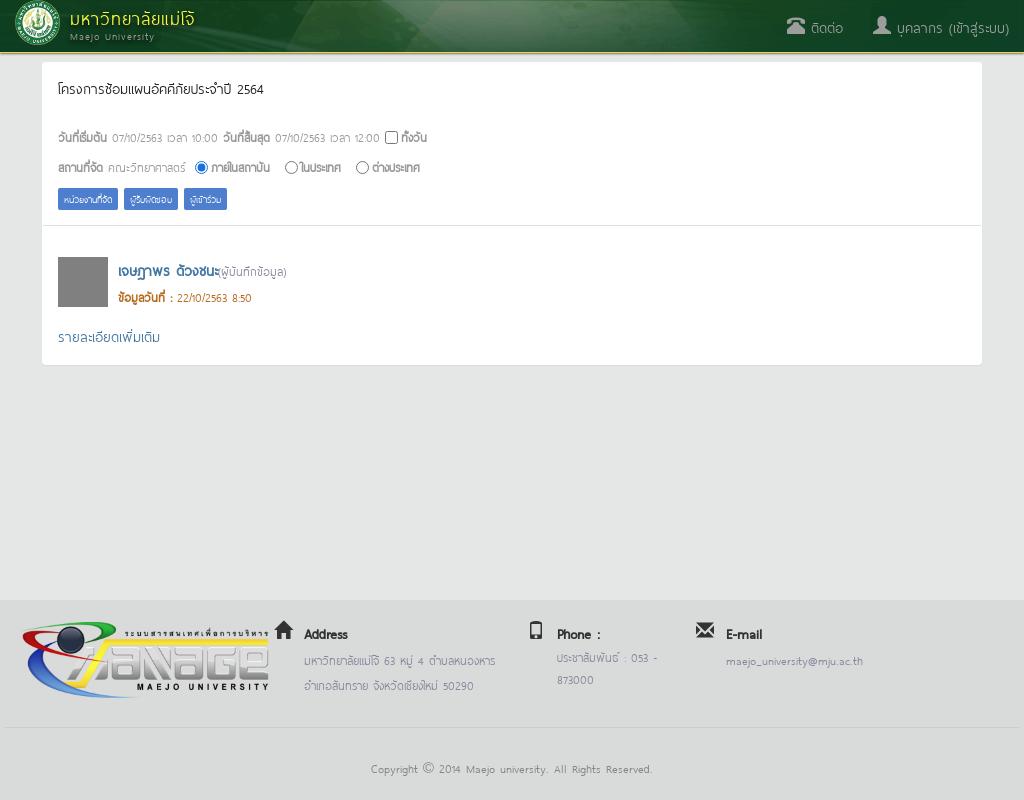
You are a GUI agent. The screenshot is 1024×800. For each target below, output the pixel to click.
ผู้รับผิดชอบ (151, 198)
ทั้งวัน (414, 136)
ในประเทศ (321, 166)
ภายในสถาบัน (240, 166)
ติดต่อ (815, 26)
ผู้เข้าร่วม (205, 198)
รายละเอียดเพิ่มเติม (109, 335)
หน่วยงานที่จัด (88, 198)
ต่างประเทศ (396, 166)
